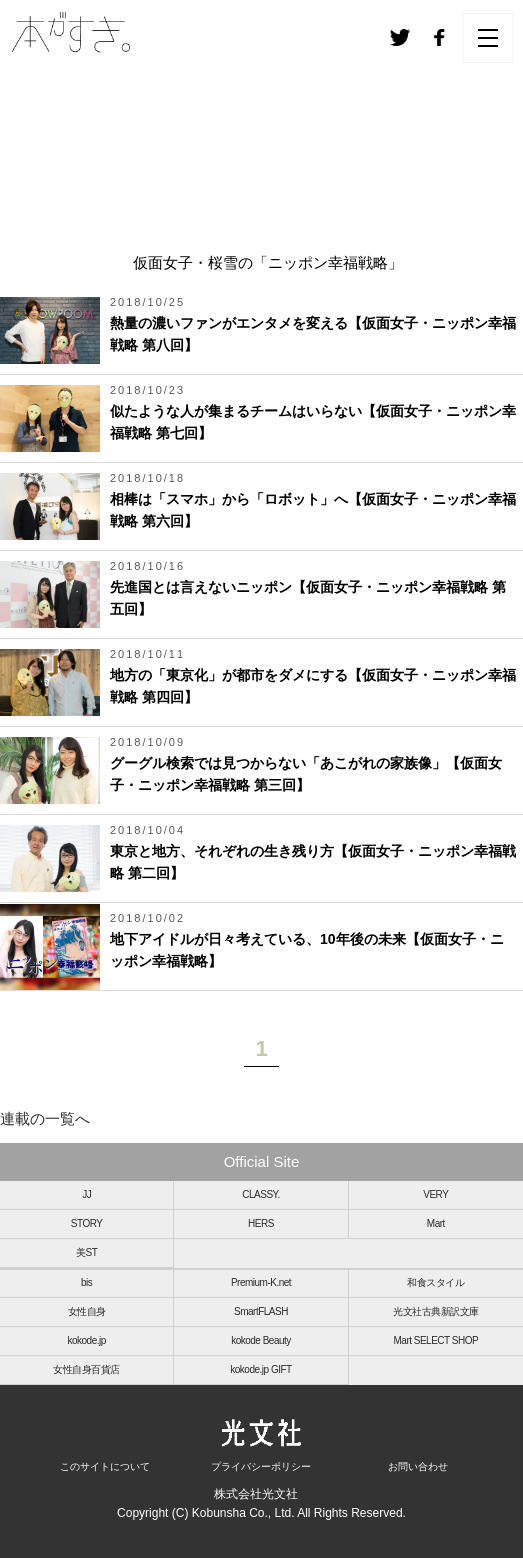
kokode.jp (87, 1340)
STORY (87, 1223)
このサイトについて (105, 1466)
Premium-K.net (261, 1282)
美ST (86, 1252)
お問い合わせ (418, 1466)
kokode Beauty (261, 1340)
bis (86, 1282)
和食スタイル (435, 1282)
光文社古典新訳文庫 (436, 1311)
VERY (435, 1194)
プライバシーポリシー (261, 1466)
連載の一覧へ (45, 1118)
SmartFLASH (261, 1311)
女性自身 (87, 1311)
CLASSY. (260, 1194)
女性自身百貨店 (86, 1369)
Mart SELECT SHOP (436, 1340)
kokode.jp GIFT (260, 1369)
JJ (86, 1194)
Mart (436, 1223)
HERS (261, 1223)
